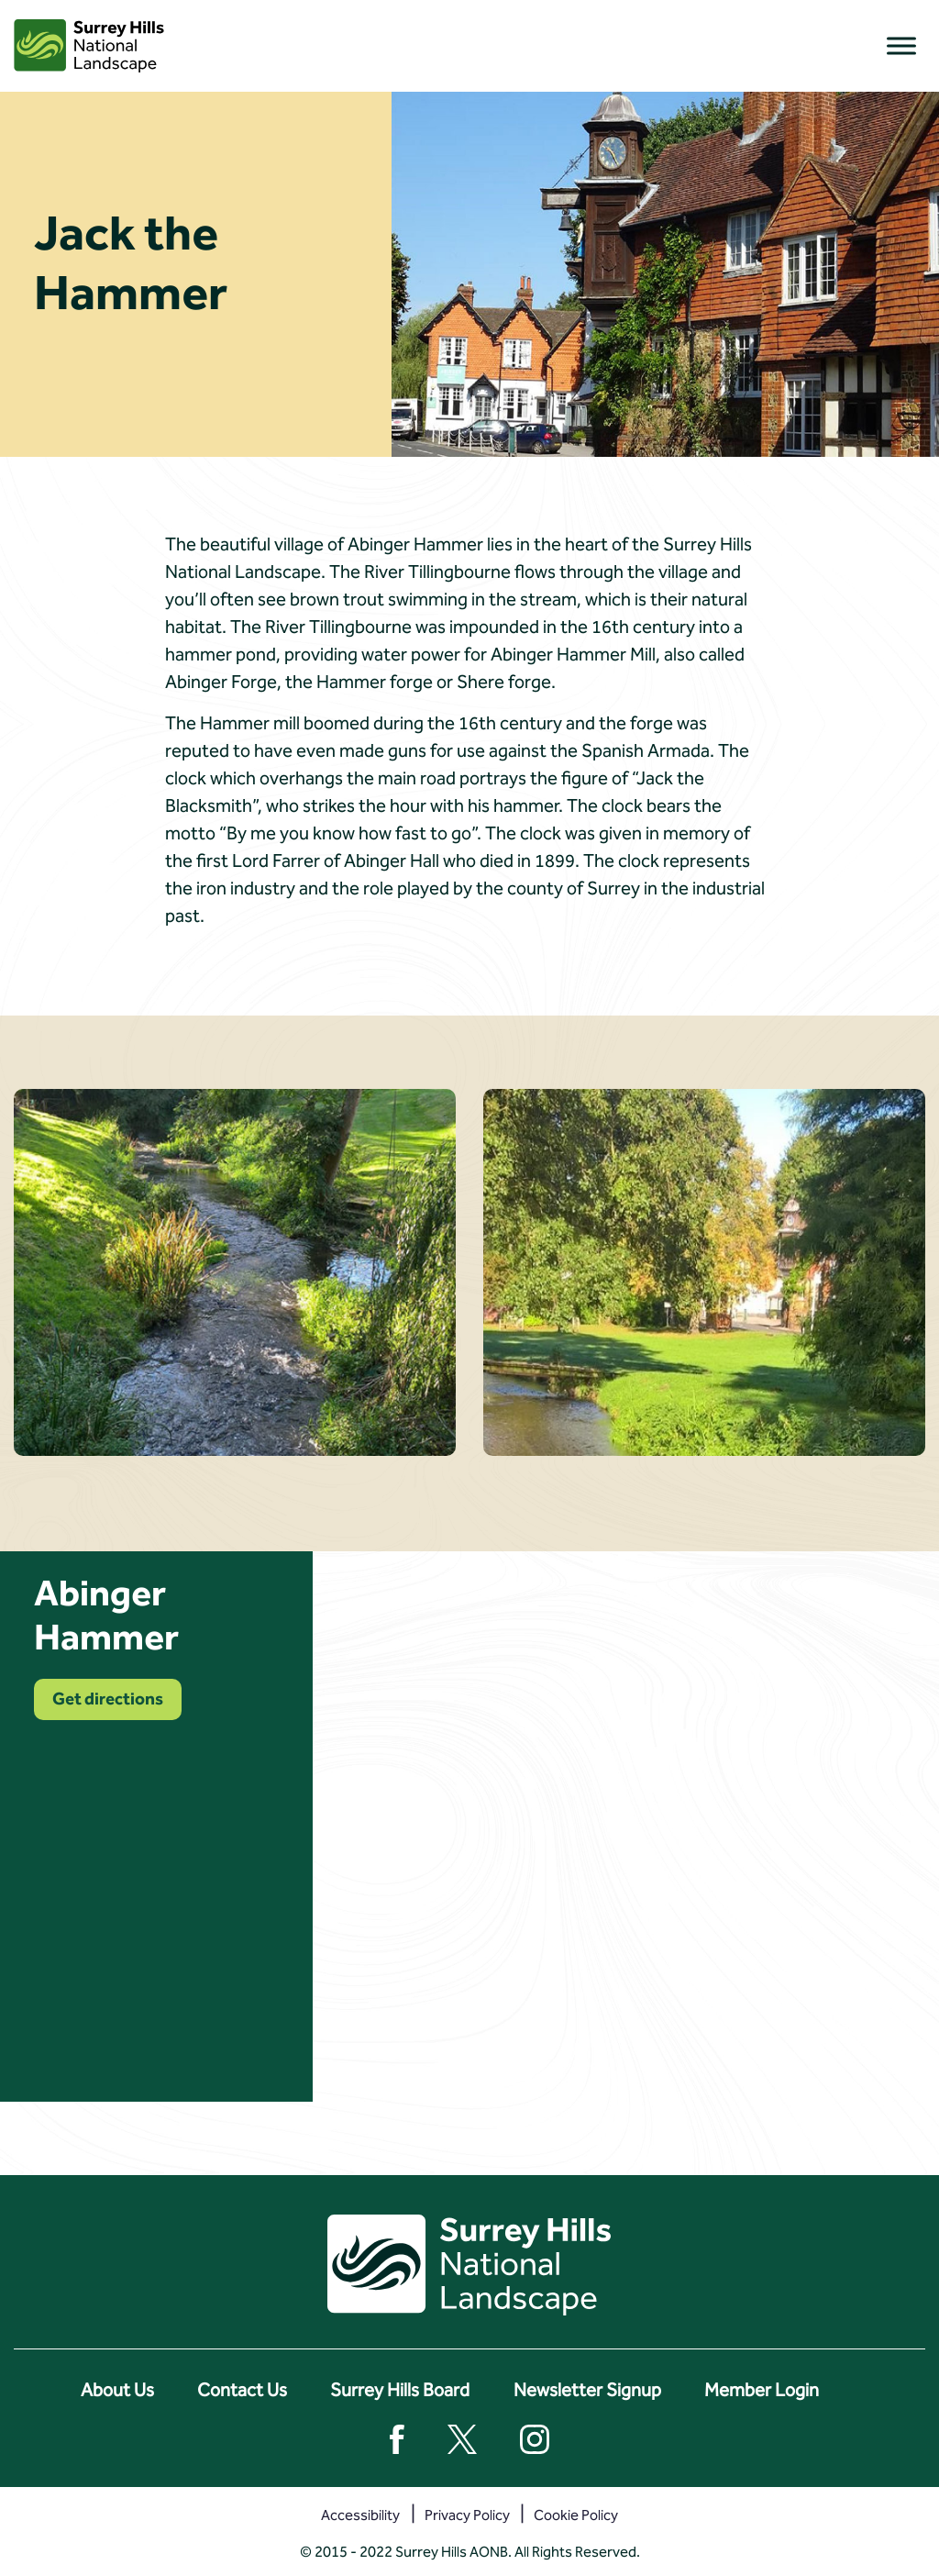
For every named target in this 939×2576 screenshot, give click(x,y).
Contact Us (242, 2390)
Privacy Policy (467, 2515)
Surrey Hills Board (400, 2390)
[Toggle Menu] (901, 45)
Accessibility (360, 2515)
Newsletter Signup (587, 2390)
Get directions (107, 1698)
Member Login (761, 2390)
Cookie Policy (576, 2515)
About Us (117, 2390)
